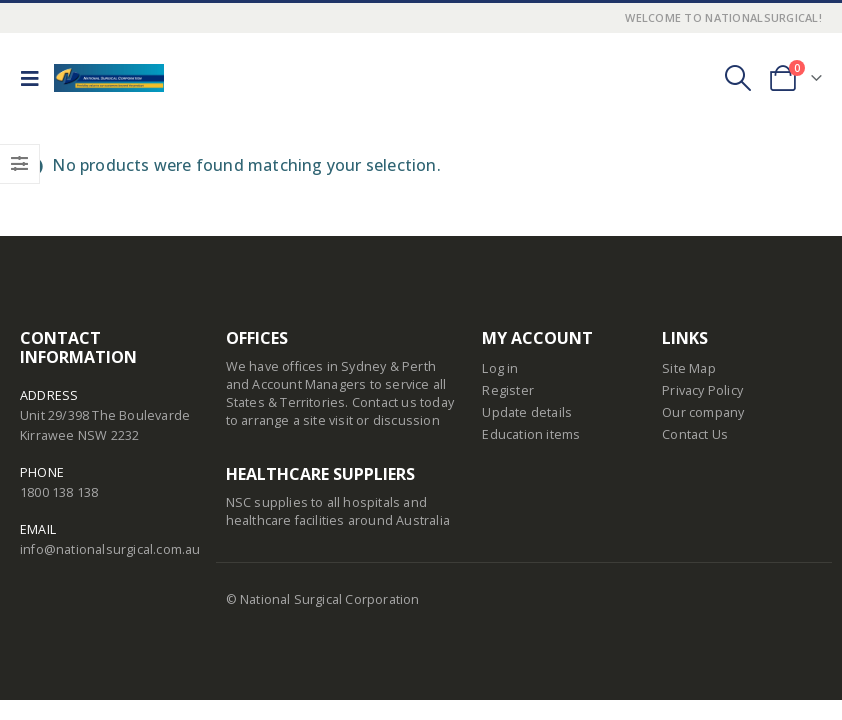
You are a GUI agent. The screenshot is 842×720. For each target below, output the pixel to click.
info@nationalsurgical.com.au (110, 549)
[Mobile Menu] (35, 78)
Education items (531, 434)
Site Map (689, 368)
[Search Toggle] (737, 78)
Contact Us (695, 434)
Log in (500, 368)
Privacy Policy (702, 390)
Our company (703, 412)
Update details (527, 412)
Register (508, 390)
